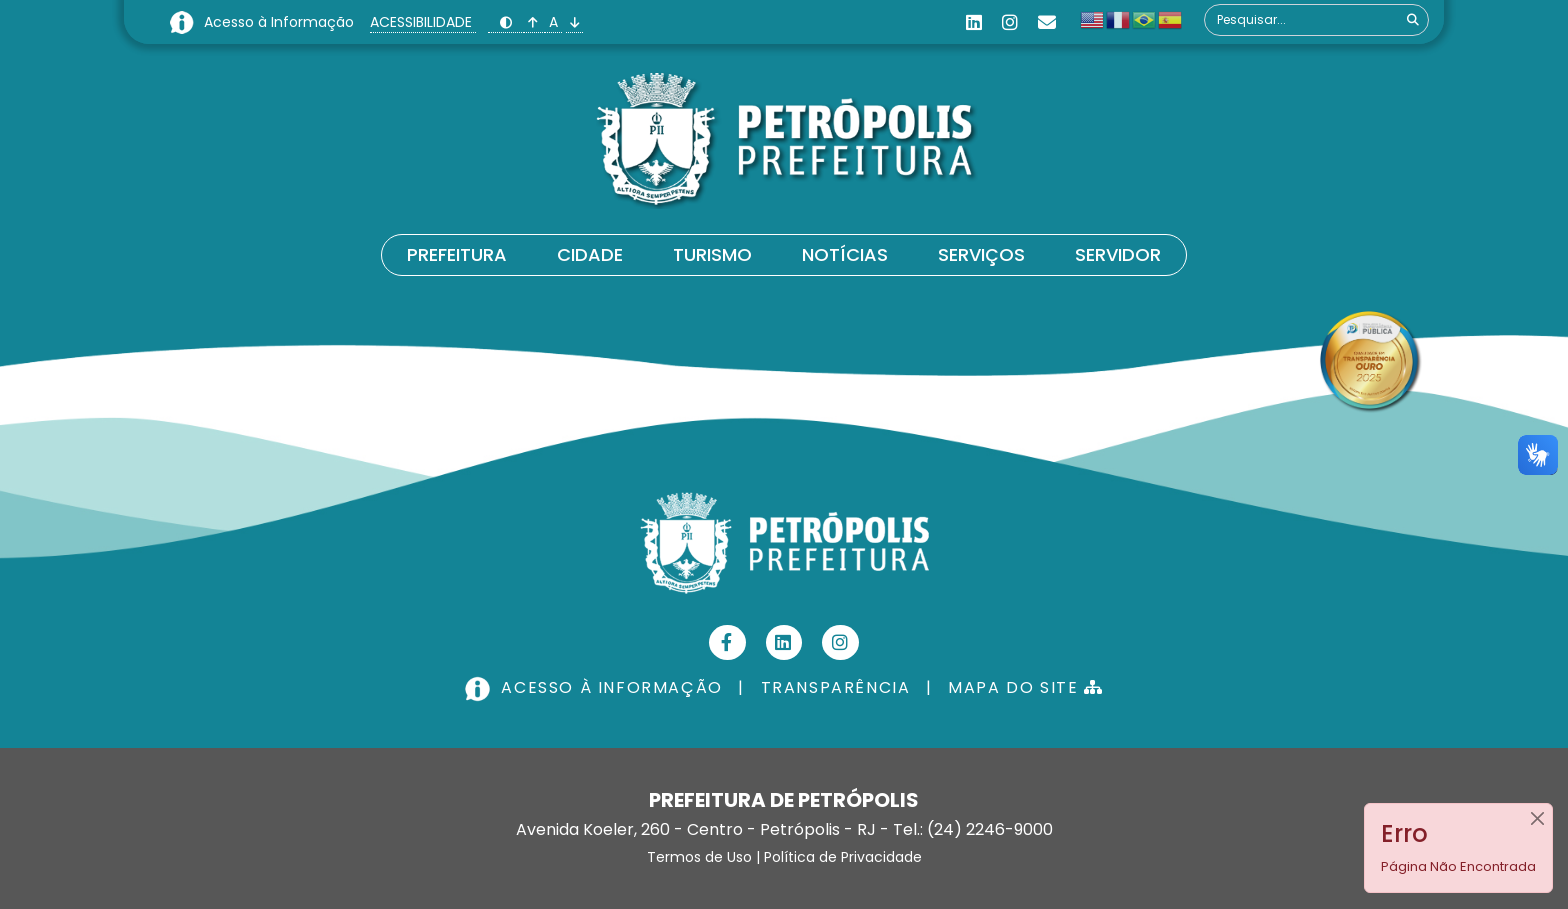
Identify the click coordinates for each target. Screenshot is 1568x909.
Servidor (1118, 254)
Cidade (590, 254)
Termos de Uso (699, 857)
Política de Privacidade (843, 857)
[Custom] (1047, 22)
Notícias (845, 254)
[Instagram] (1010, 22)
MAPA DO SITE (1025, 687)
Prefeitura (457, 254)
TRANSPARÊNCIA (836, 687)
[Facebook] (727, 642)
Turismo (712, 254)
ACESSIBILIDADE (423, 22)
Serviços (981, 254)
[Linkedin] (974, 22)
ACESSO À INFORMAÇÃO (596, 687)
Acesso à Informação (281, 22)
